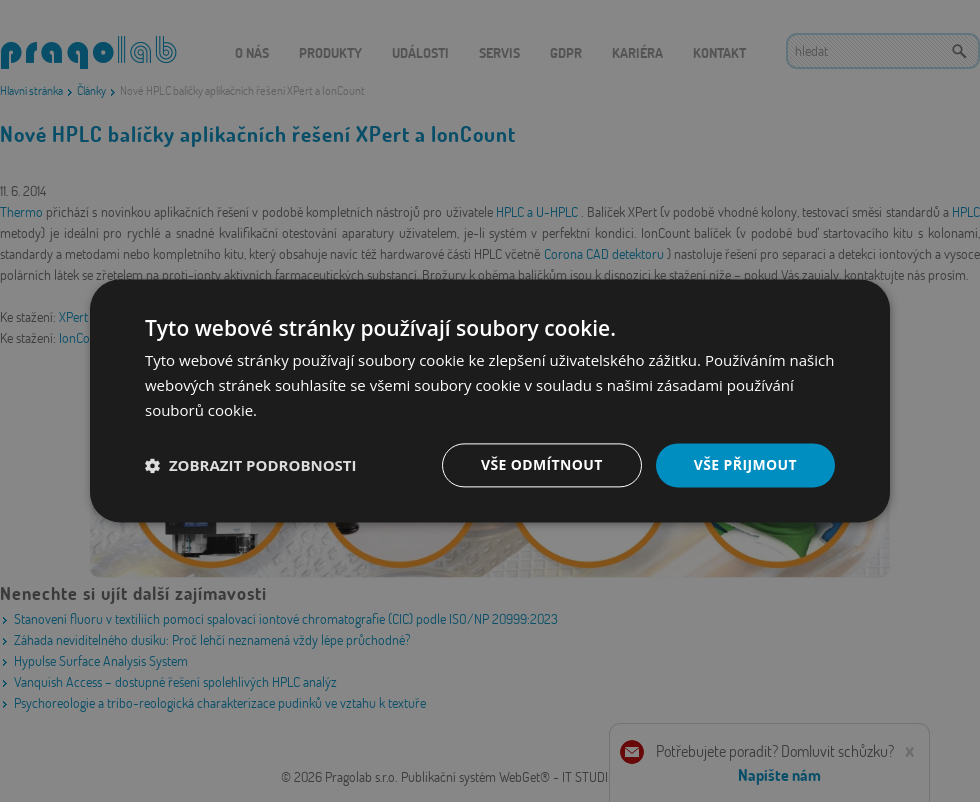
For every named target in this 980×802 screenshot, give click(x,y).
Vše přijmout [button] (745, 464)
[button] (251, 465)
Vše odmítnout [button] (541, 464)
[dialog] (490, 401)
